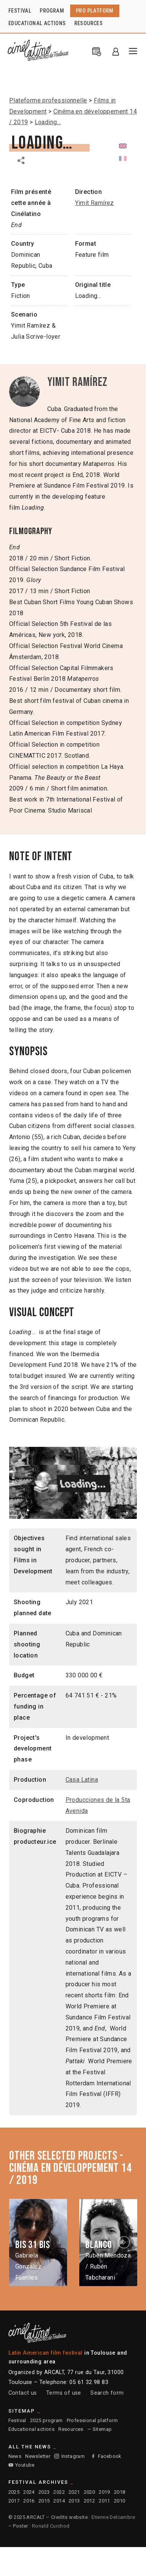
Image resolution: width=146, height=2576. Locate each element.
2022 (59, 2492)
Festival (17, 2420)
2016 (29, 2501)
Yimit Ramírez (94, 202)
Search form (107, 2393)
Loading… (48, 122)
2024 (29, 2492)
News (15, 2456)
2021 (74, 2492)
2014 (59, 2501)
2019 (104, 2492)
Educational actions (31, 2429)
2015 (44, 2501)
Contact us (22, 2393)
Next (125, 2242)
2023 (44, 2492)
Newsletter (37, 2456)
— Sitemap (99, 2429)
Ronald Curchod (51, 2526)
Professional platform (92, 2420)
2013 (74, 2501)
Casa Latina (82, 1779)
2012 (89, 2501)
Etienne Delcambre (113, 2517)
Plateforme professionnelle (48, 100)
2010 (119, 2501)
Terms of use (63, 2393)
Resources (70, 2429)
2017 (14, 2501)
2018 (119, 2492)
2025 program (46, 2420)
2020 (89, 2492)
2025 (14, 2492)
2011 (104, 2501)
